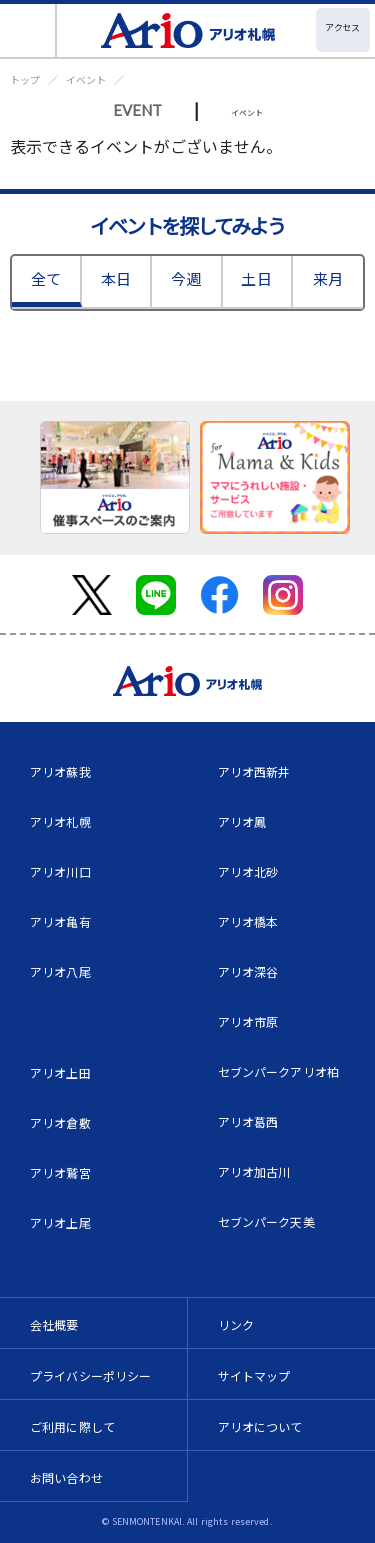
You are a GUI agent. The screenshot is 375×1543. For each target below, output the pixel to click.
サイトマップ (254, 1375)
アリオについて (260, 1426)
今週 (186, 278)
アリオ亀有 (60, 921)
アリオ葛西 (248, 1121)
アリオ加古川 (254, 1171)
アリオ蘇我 (60, 771)
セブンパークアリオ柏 (279, 1071)
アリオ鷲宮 (60, 1172)
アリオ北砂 (248, 871)
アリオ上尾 (60, 1222)
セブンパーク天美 (266, 1221)
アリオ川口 (60, 871)
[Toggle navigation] (28, 30)
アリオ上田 (60, 1072)
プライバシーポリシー (91, 1375)
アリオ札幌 (60, 821)
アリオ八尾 (60, 971)
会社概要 (54, 1324)
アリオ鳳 (242, 821)
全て (46, 278)
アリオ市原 (248, 1021)
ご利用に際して (72, 1426)
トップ (25, 79)
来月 (328, 278)
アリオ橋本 (248, 921)
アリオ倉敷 (60, 1122)
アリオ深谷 (248, 971)
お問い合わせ (66, 1477)
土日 (256, 278)
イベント (86, 79)
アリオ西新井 (254, 771)
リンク (236, 1324)
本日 (116, 278)
